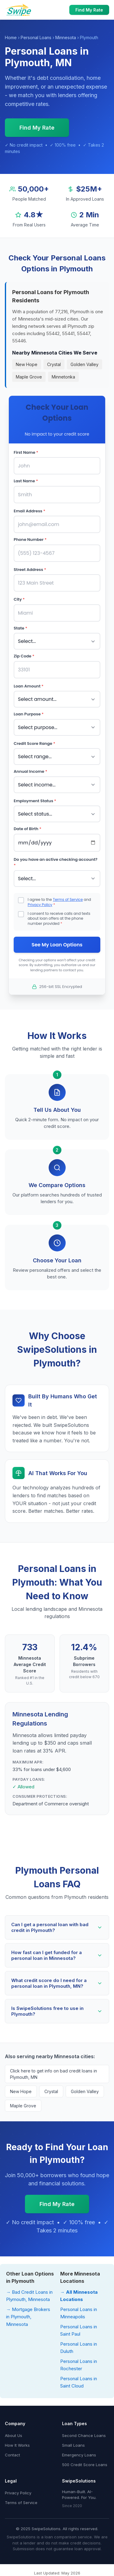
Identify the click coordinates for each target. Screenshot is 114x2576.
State (20, 628)
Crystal (54, 364)
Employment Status (35, 801)
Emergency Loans (79, 2454)
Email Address (29, 511)
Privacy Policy (40, 904)
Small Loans (73, 2445)
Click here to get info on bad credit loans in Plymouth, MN (53, 2074)
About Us (13, 2435)
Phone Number (30, 539)
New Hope (26, 364)
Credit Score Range (34, 743)
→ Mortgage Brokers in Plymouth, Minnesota (28, 2316)
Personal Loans (36, 37)
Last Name (26, 481)
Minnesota (65, 37)
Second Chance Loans (84, 2435)
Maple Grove (29, 376)
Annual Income (30, 771)
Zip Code (24, 656)
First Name (26, 452)
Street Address (30, 569)
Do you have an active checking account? (56, 862)
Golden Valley (84, 364)
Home (11, 37)
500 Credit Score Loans (84, 2464)
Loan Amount (28, 686)
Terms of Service (68, 899)
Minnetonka (63, 376)
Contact (12, 2454)
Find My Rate (89, 9)
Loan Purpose (29, 714)
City (19, 599)
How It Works (17, 2445)
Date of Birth (27, 829)
